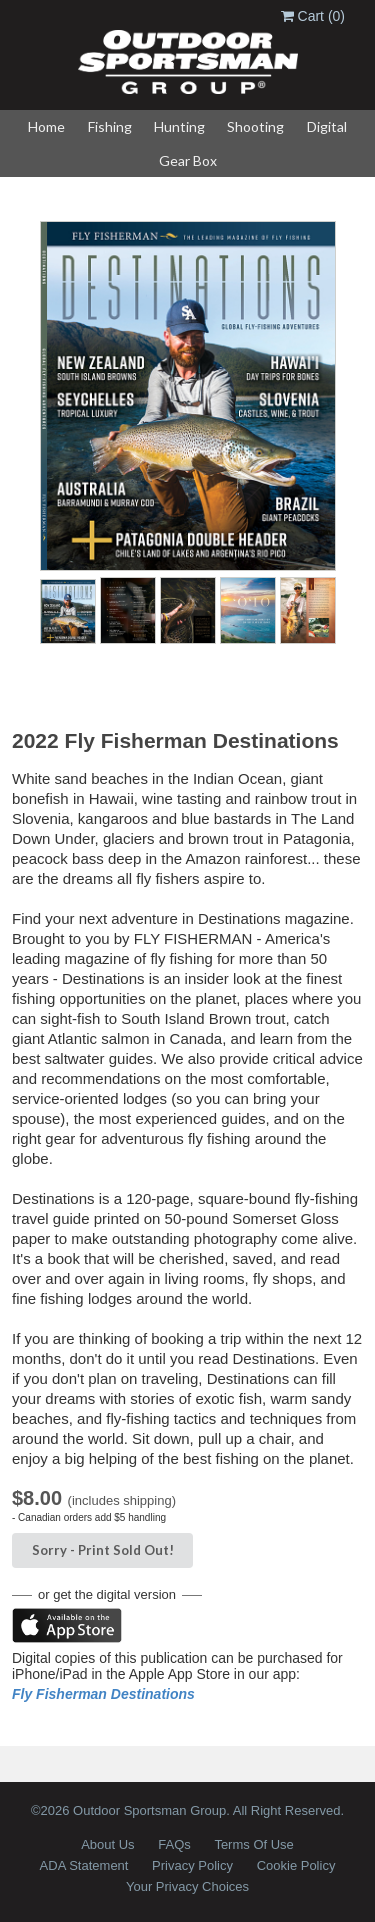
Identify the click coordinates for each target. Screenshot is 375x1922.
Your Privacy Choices (187, 1886)
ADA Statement (84, 1865)
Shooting (255, 126)
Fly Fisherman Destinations (103, 1694)
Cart (313, 16)
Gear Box (188, 160)
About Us (107, 1844)
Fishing (110, 126)
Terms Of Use (253, 1844)
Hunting (179, 126)
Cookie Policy (296, 1865)
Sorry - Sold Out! (103, 1550)
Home (46, 126)
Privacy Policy (192, 1865)
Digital (327, 126)
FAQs (174, 1844)
